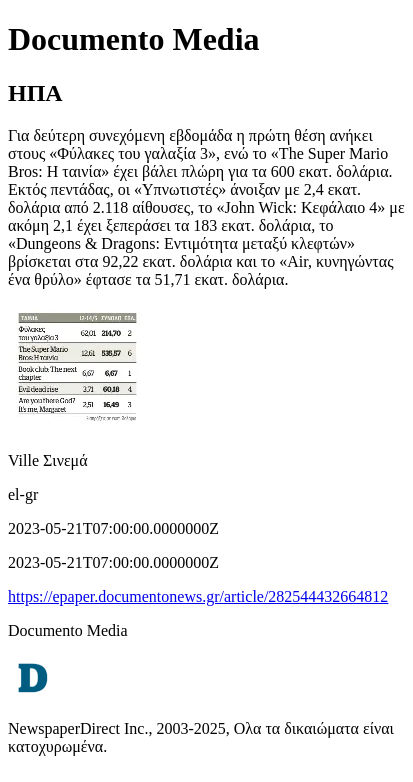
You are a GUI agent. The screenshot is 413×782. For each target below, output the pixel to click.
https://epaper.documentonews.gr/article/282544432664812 (198, 596)
